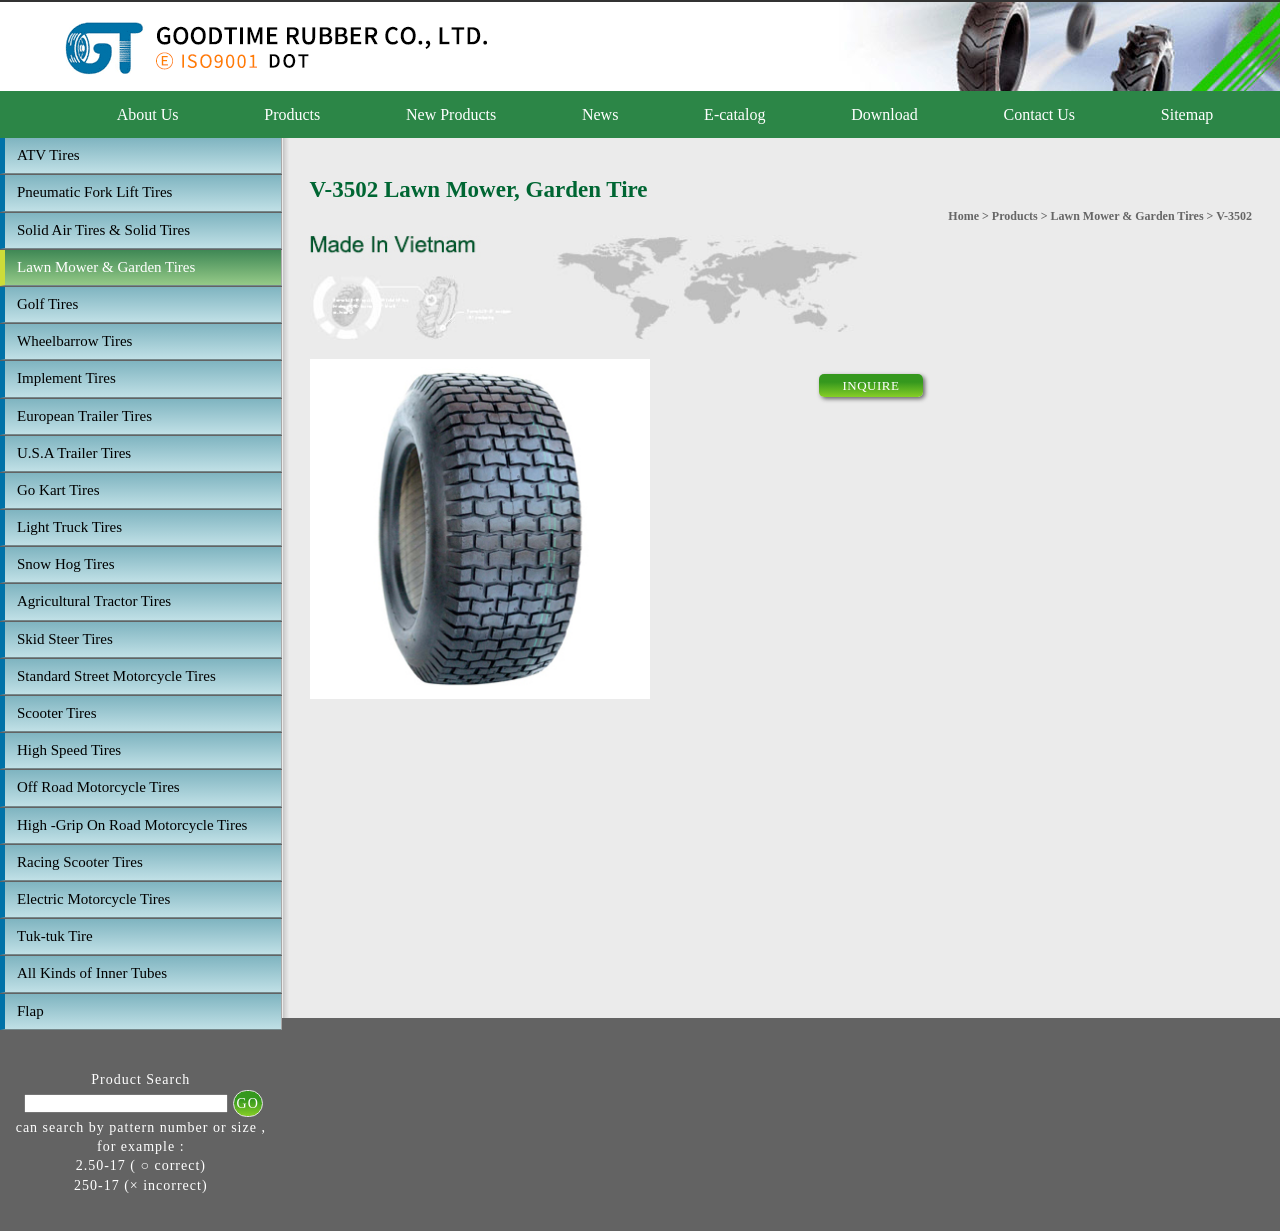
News (600, 114)
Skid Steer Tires (65, 639)
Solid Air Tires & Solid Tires (103, 230)
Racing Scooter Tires (80, 862)
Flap (30, 1011)
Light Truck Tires (69, 527)
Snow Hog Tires (66, 564)
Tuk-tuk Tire (55, 936)
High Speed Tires (69, 750)
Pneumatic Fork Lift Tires (94, 192)
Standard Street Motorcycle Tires (116, 676)
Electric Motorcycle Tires (93, 899)
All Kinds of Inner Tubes (92, 973)
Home (963, 216)
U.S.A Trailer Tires (74, 453)
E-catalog (734, 114)
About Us (148, 114)
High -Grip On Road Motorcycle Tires (132, 825)
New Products (451, 114)
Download (884, 114)
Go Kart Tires (58, 490)
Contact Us (1040, 114)
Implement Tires (66, 378)
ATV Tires (48, 155)
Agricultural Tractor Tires (94, 601)
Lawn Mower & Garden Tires (106, 267)
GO (248, 1103)
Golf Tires (47, 304)
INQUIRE (871, 385)
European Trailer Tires (84, 416)
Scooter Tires (57, 713)
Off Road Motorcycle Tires (98, 787)
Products (292, 114)
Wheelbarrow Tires (74, 341)
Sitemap (1187, 114)
